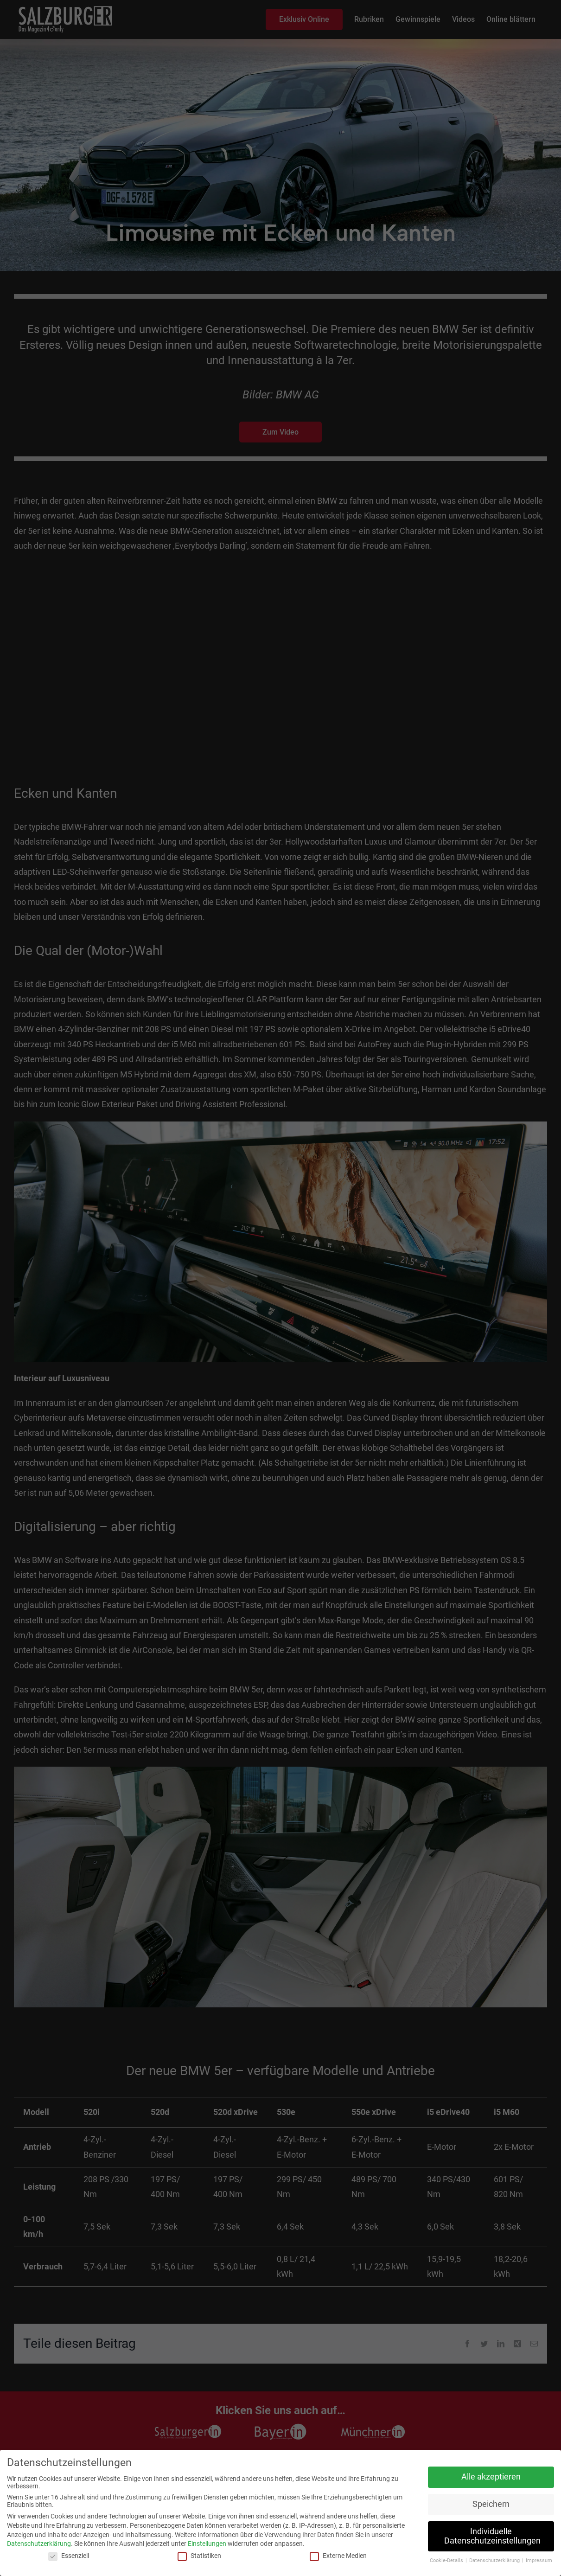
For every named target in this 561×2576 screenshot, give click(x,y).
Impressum (539, 2560)
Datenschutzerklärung (39, 2543)
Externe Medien (338, 2555)
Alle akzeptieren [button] (491, 2476)
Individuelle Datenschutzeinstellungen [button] (492, 2536)
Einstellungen (207, 2543)
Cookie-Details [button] (447, 2560)
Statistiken (199, 2555)
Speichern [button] (491, 2504)
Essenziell (68, 2555)
